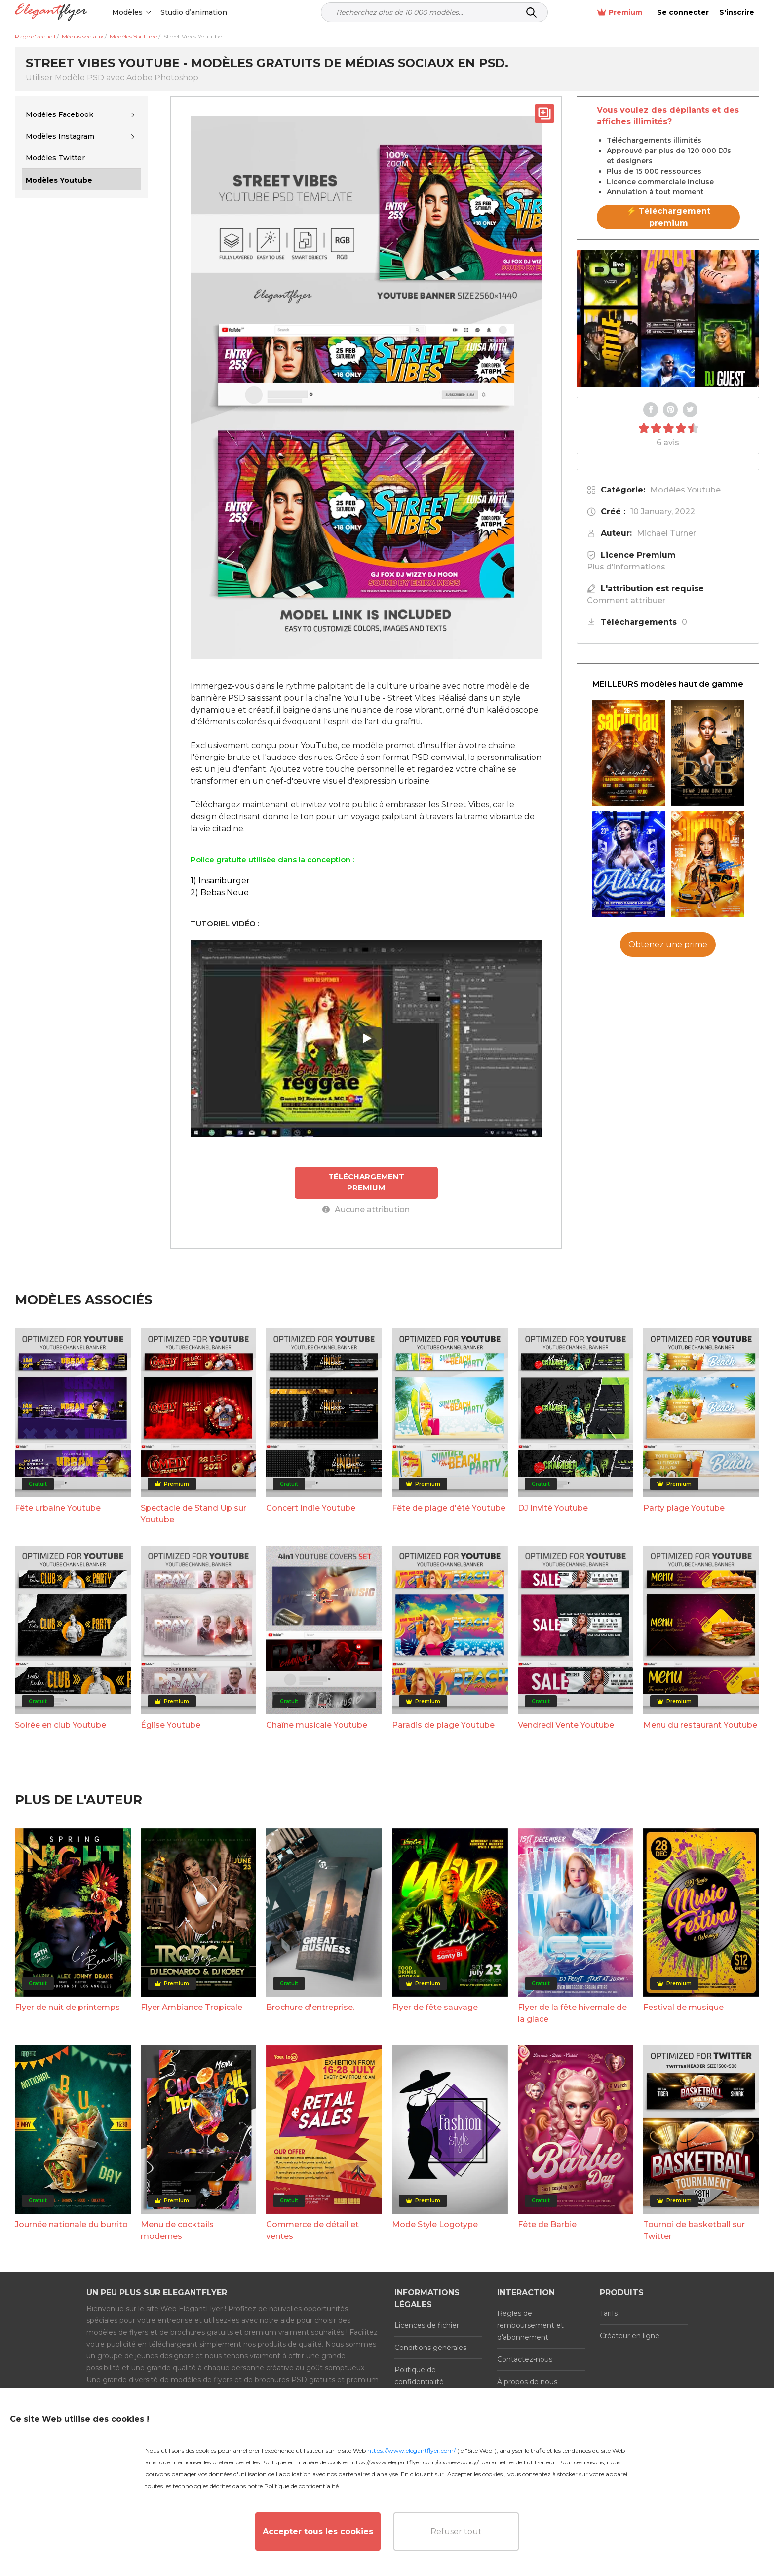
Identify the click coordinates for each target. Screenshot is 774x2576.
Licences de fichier (426, 2325)
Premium (619, 12)
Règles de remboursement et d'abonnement (530, 2325)
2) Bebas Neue (220, 892)
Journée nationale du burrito (71, 2224)
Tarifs (609, 2313)
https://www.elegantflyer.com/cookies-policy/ (413, 2462)
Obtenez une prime (667, 944)
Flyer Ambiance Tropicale (191, 2007)
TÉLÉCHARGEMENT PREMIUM (366, 1182)
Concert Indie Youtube (310, 1508)
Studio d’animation (193, 12)
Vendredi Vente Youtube (566, 1725)
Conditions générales (430, 2347)
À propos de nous (527, 2381)
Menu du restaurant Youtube (700, 1725)
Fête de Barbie (547, 2224)
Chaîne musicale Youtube (316, 1725)
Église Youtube (170, 1725)
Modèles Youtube (685, 489)
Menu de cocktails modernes (177, 2230)
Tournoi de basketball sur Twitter (694, 2230)
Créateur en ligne (629, 2335)
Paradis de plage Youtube (443, 1725)
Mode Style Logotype (435, 2224)
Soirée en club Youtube (60, 1725)
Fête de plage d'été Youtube (448, 1508)
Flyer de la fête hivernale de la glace (572, 2013)
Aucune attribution (366, 1209)
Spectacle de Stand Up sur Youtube (193, 1513)
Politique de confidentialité (419, 2375)
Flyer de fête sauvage (435, 2007)
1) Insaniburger (220, 880)
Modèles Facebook (59, 114)
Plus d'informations (626, 566)
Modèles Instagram (60, 136)
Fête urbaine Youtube (58, 1508)
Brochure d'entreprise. (310, 2007)
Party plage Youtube (684, 1508)
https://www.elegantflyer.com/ (411, 2450)
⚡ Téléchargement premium (668, 216)
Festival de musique (683, 2007)
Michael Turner (666, 533)
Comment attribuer (626, 600)
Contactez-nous (524, 2359)
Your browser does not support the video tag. (668, 318)
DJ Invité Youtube (553, 1508)
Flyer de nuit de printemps (67, 2007)
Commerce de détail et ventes (312, 2230)
